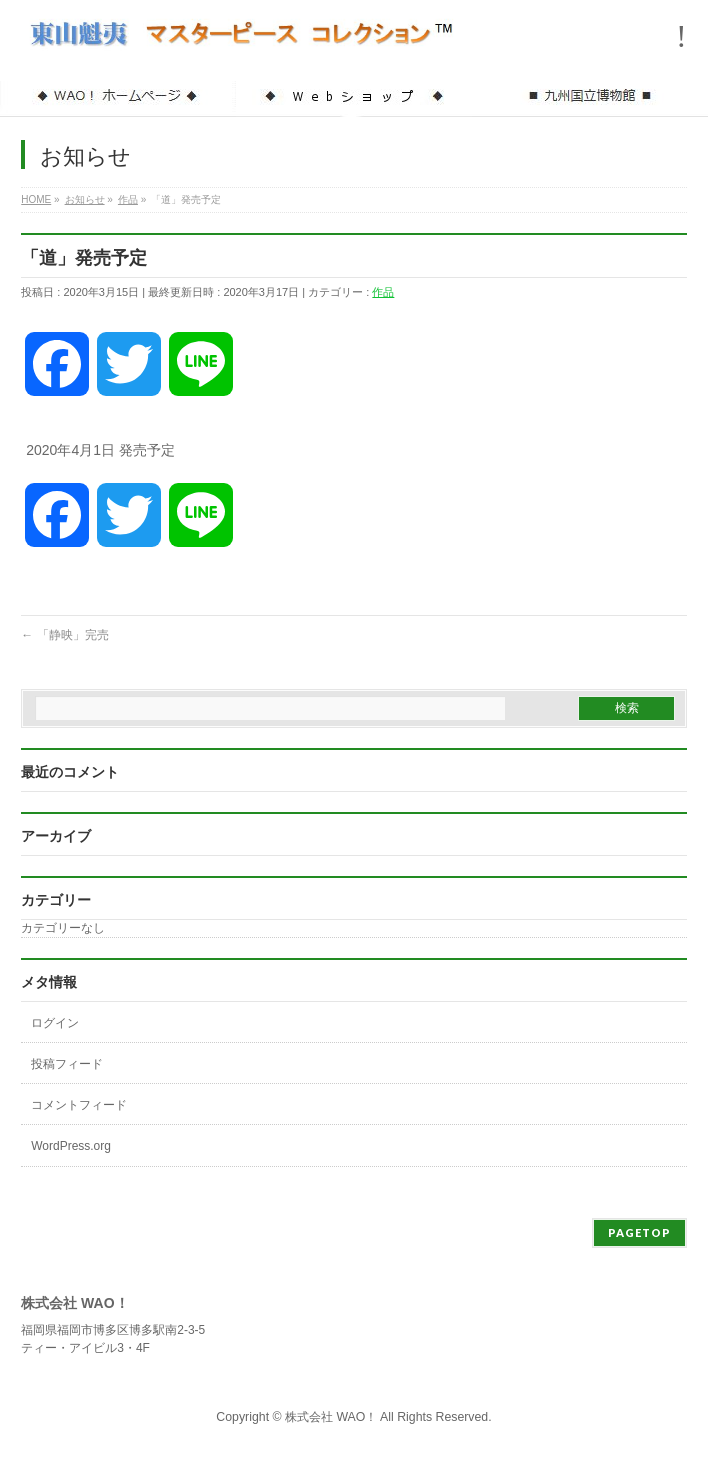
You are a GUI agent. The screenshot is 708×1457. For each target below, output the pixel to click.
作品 (383, 292)
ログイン (55, 1023)
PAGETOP (639, 1232)
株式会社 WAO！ (331, 1417)
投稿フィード (67, 1064)
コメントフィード (79, 1105)
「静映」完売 (64, 635)
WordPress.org (71, 1146)
